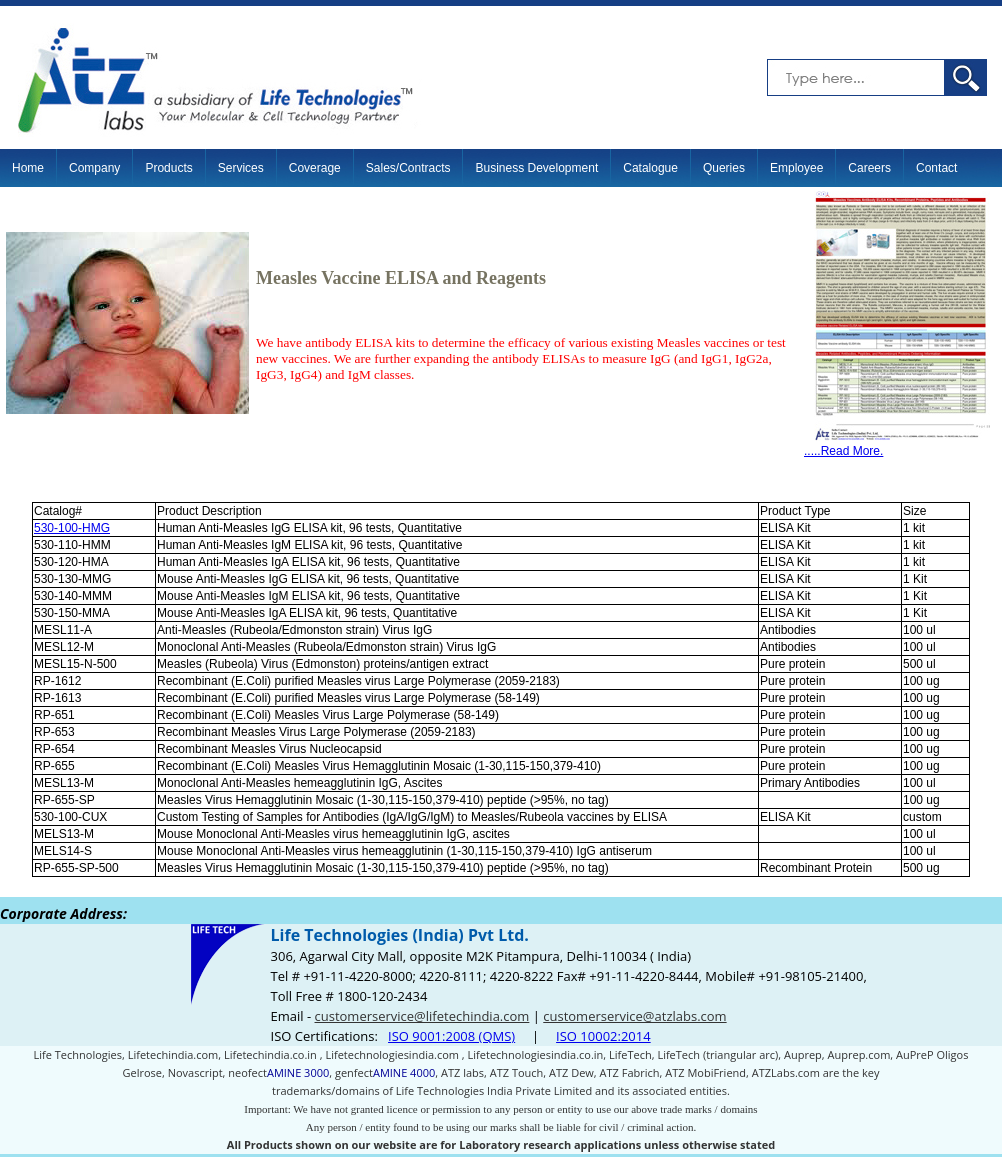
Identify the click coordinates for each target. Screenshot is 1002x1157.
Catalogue (650, 168)
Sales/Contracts (408, 168)
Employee (796, 168)
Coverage (315, 168)
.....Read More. (897, 445)
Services (241, 168)
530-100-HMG (72, 528)
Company (94, 168)
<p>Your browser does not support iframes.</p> (501, 1027)
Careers (869, 168)
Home (28, 168)
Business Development (536, 168)
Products (168, 168)
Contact (936, 168)
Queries (724, 168)
